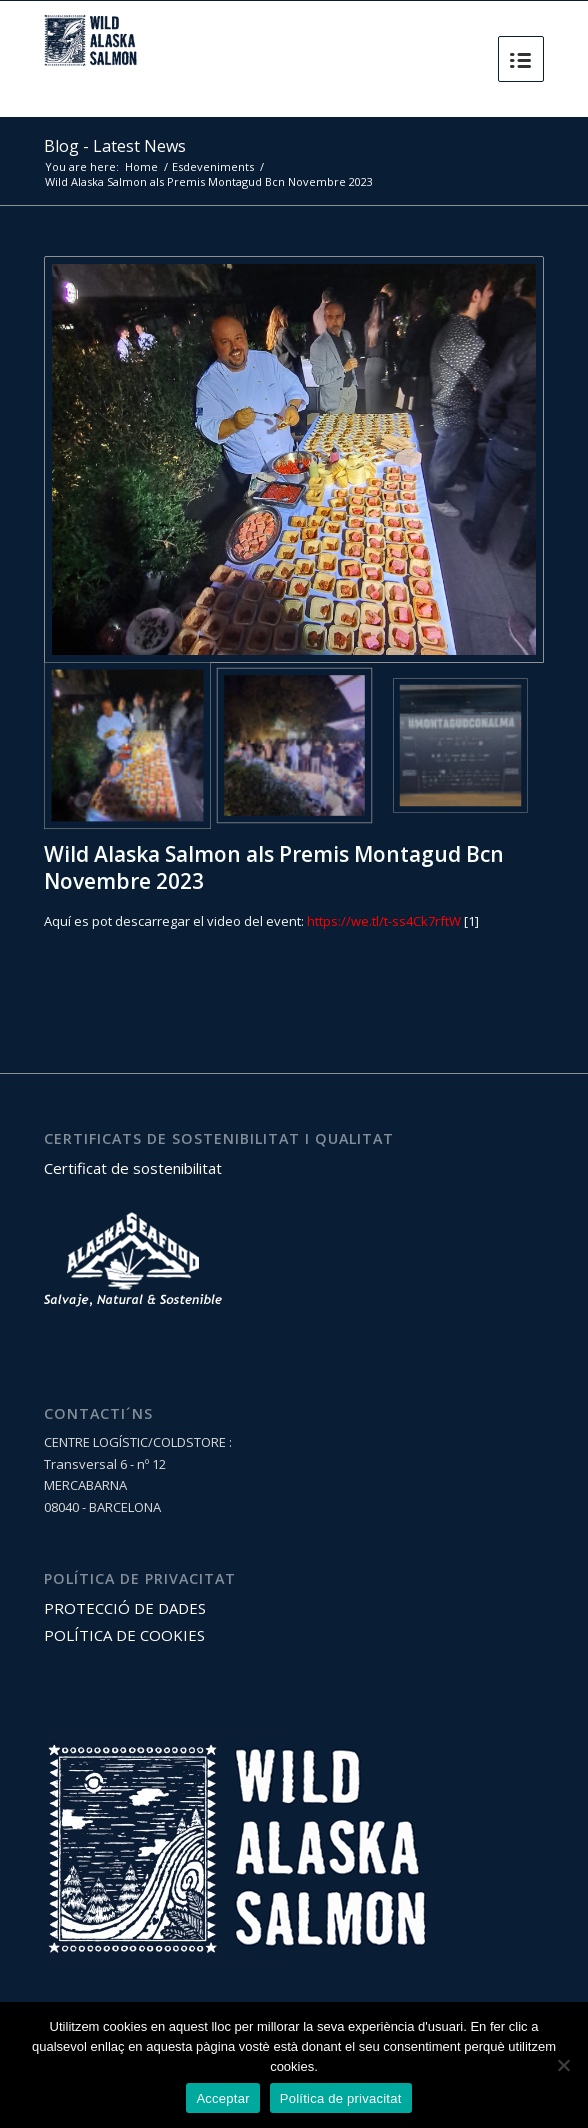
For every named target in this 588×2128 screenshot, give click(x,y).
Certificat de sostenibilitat (133, 1168)
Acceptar (222, 2098)
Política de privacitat (341, 2098)
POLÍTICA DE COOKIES (124, 1635)
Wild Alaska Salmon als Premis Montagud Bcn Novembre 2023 (274, 867)
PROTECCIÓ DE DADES (125, 1608)
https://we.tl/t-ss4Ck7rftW (384, 921)
